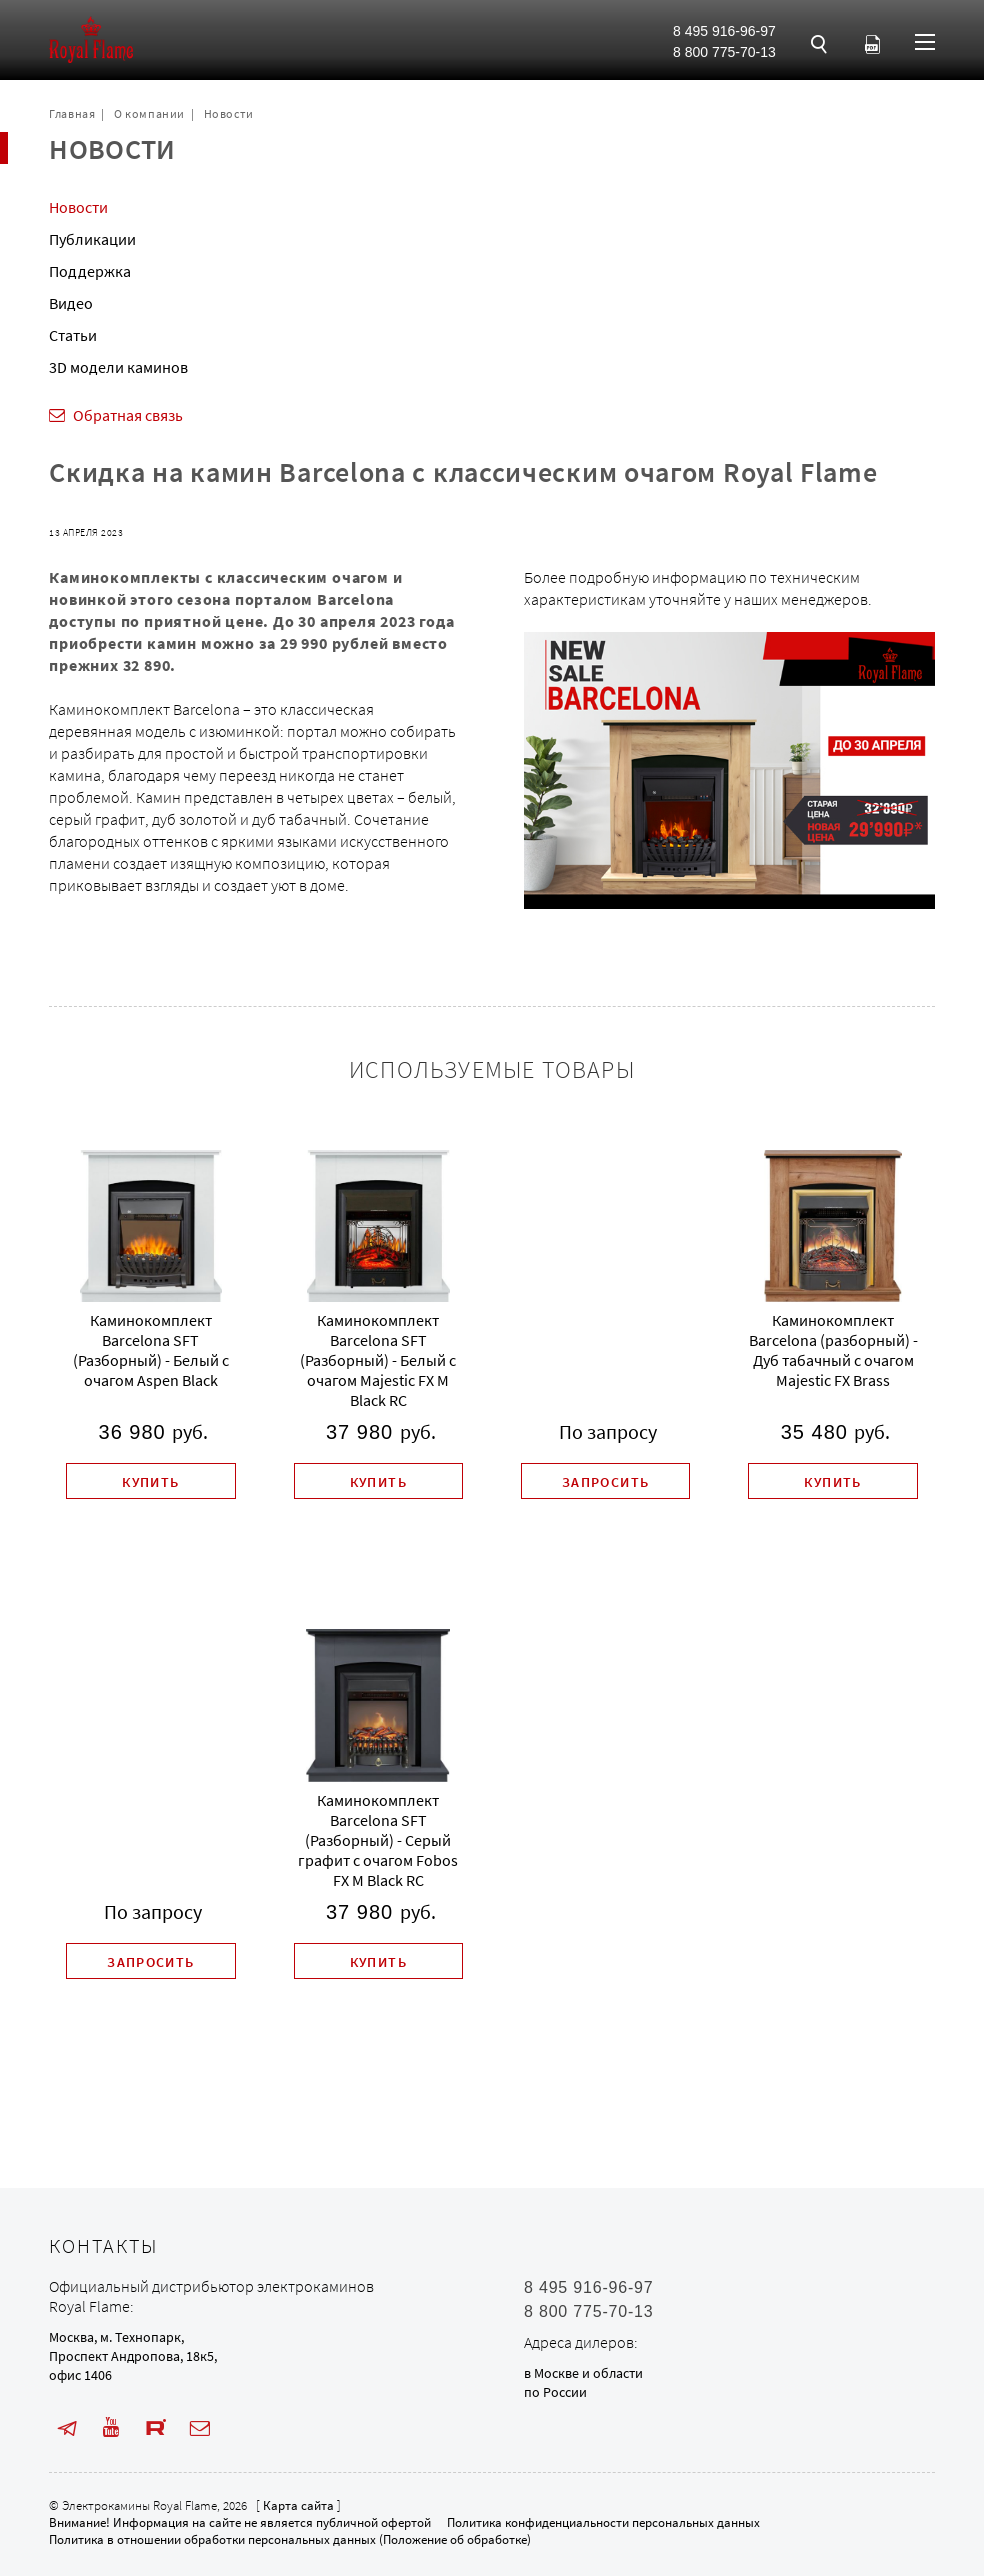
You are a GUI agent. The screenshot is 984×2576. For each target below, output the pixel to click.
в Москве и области (583, 2373)
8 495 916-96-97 (724, 31)
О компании (149, 113)
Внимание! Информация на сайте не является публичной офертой (240, 2522)
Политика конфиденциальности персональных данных (603, 2522)
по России (555, 2392)
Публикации (92, 239)
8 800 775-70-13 (724, 52)
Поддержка (90, 271)
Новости (229, 113)
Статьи (73, 335)
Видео (71, 303)
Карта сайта (298, 2505)
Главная (72, 113)
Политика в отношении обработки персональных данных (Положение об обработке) (290, 2539)
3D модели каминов (118, 367)
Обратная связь (128, 415)
